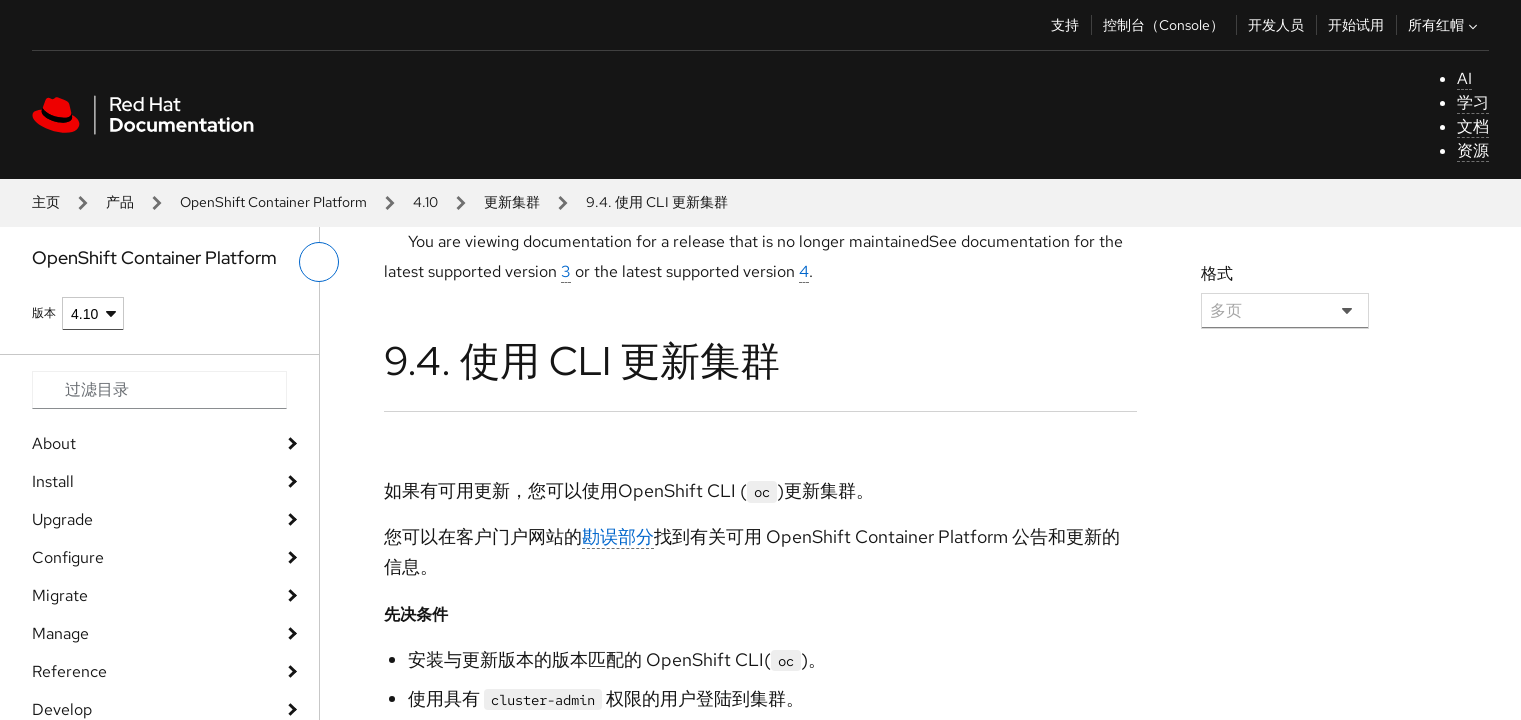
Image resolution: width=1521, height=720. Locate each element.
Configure (68, 557)
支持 (1065, 25)
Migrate (60, 595)
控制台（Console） (1163, 25)
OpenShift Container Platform (273, 202)
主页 (46, 202)
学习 (1473, 102)
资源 (1473, 150)
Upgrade (62, 519)
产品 (120, 202)
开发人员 (1276, 25)
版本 (44, 313)
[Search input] (159, 390)
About (54, 443)
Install (53, 481)
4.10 (425, 202)
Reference (69, 671)
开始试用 (1356, 25)
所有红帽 (1445, 25)
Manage (60, 633)
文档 (1473, 126)
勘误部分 (618, 536)
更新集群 (512, 202)
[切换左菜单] (319, 262)
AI (1464, 78)
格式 (1217, 273)
